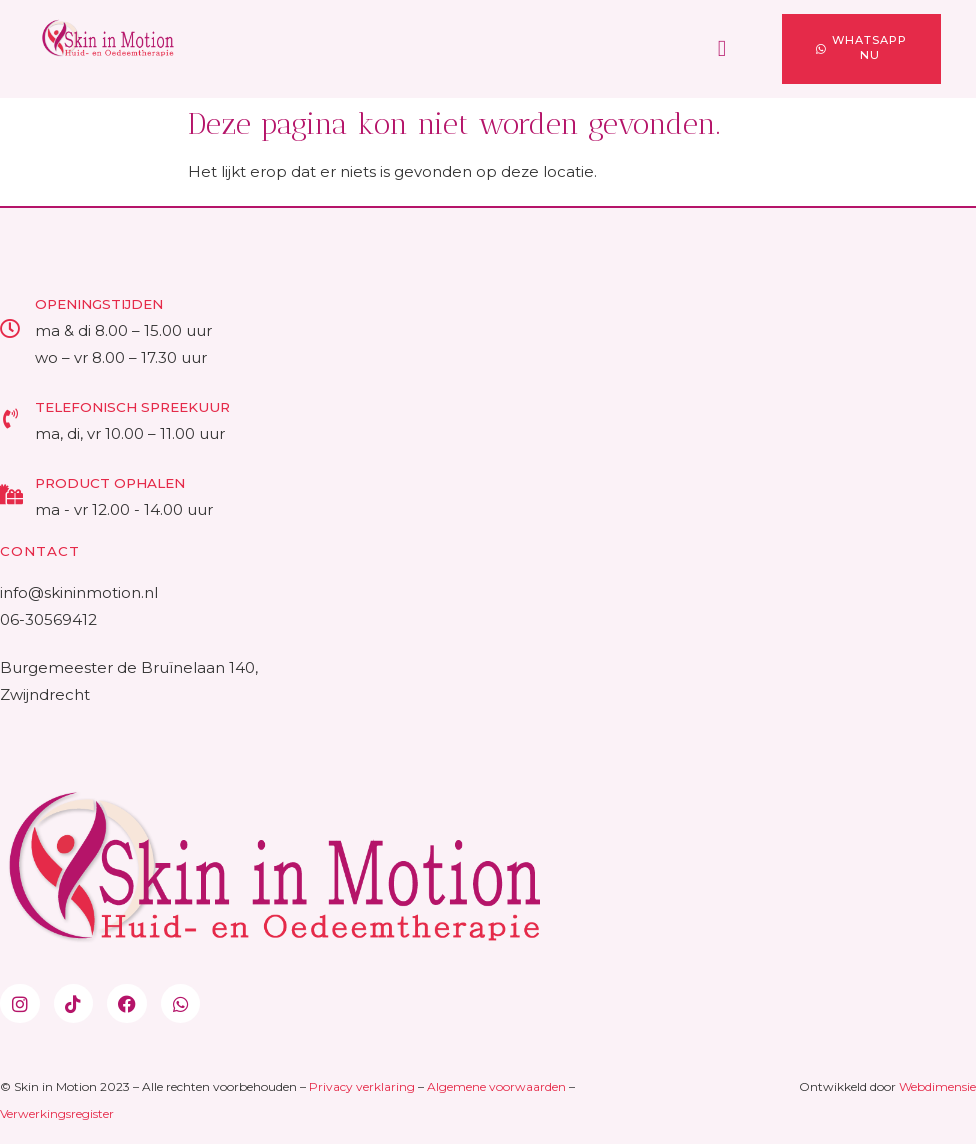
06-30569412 (48, 619)
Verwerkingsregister (57, 1113)
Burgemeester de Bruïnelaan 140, (131, 667)
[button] (722, 49)
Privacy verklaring (362, 1086)
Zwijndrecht (45, 694)
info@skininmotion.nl (79, 592)
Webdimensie (937, 1086)
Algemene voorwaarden (496, 1086)
